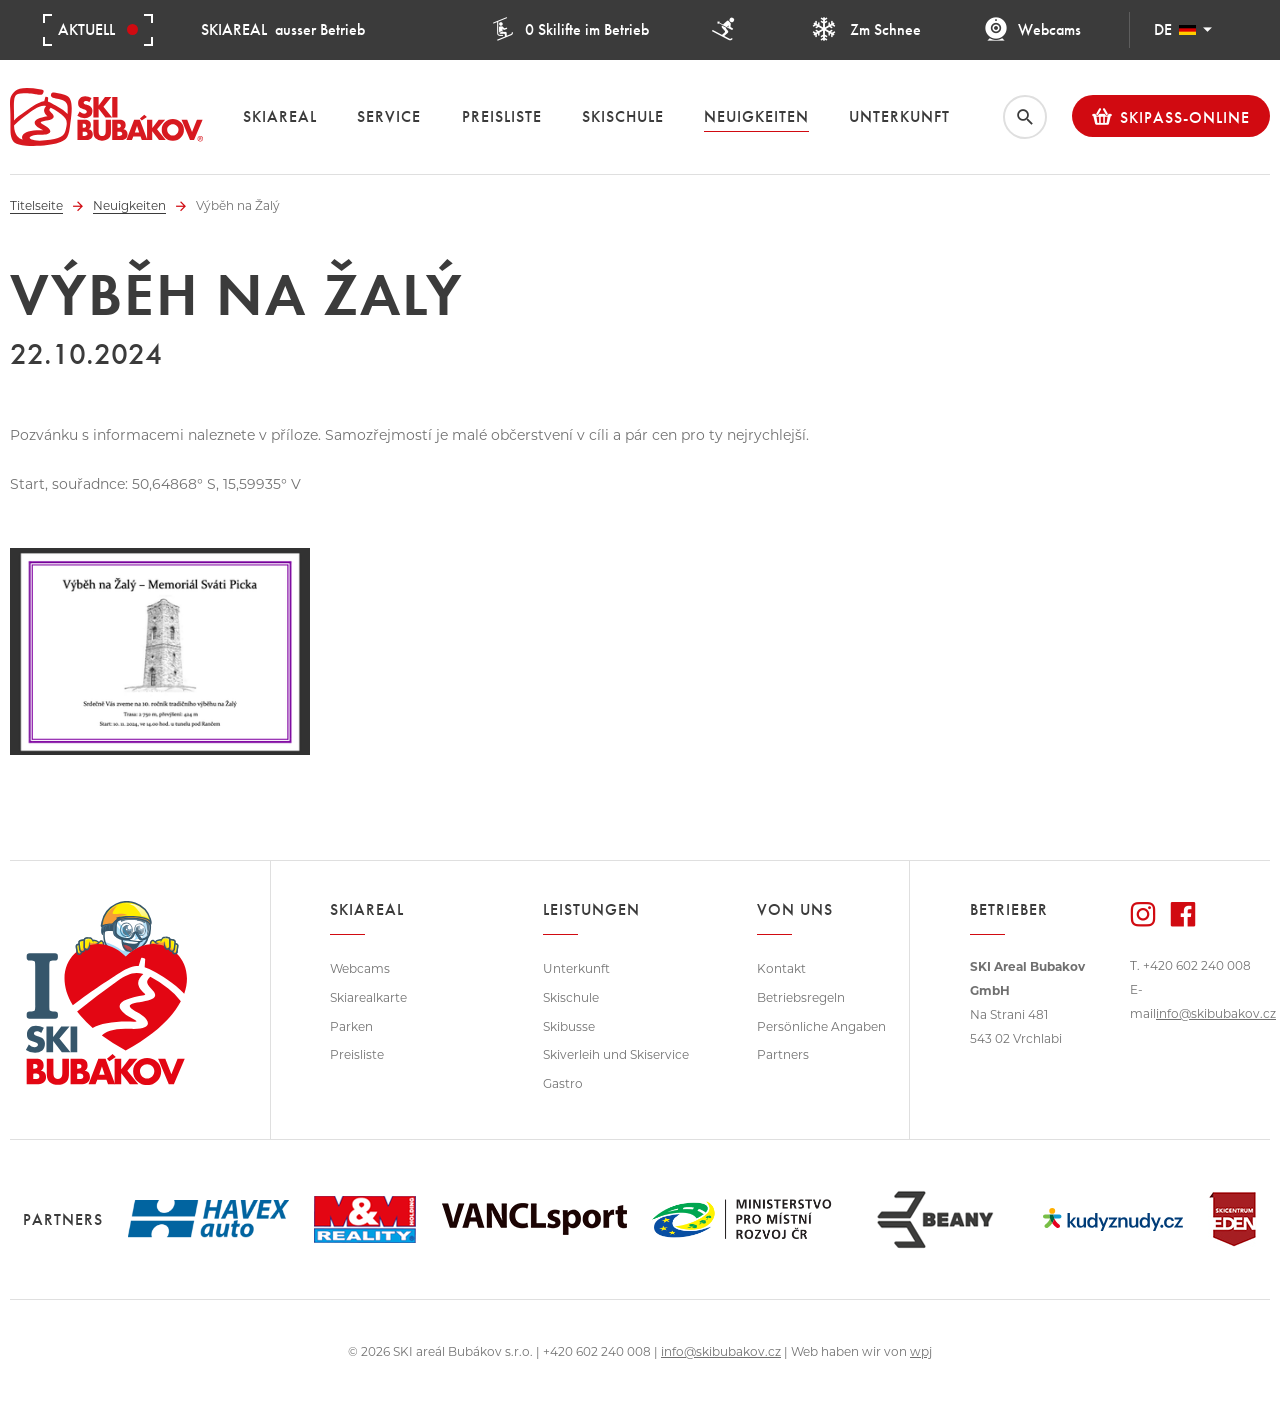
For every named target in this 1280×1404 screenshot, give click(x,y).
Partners (783, 1054)
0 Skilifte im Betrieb (570, 29)
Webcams (1032, 29)
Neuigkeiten (129, 205)
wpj (921, 1351)
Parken (351, 1026)
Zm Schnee (866, 29)
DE (1183, 29)
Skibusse (569, 1026)
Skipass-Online (1171, 117)
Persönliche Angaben (821, 1026)
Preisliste (357, 1054)
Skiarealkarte (368, 997)
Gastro (563, 1083)
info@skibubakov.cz (1216, 1013)
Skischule (571, 997)
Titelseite (36, 205)
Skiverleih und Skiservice (616, 1054)
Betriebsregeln (801, 997)
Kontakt (781, 968)
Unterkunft (576, 968)
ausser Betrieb (283, 29)
